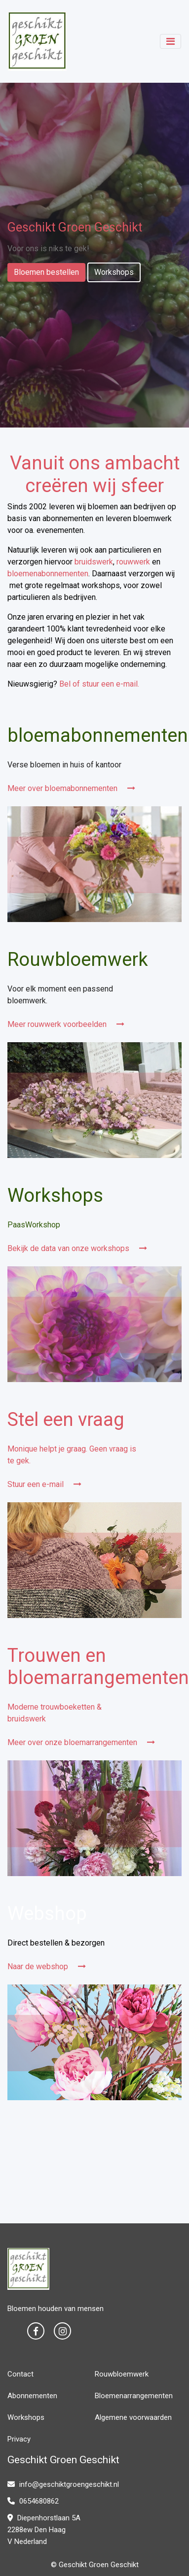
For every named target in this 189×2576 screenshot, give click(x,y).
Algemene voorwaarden (133, 2417)
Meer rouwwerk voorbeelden (65, 1024)
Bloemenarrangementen (134, 2395)
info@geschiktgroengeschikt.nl (63, 2484)
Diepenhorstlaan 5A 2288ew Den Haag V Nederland (43, 2529)
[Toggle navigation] (170, 41)
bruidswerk (94, 561)
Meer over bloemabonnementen (71, 788)
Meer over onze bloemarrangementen (81, 1742)
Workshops (114, 272)
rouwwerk (133, 561)
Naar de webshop (46, 1966)
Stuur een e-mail (44, 1484)
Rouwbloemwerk (122, 2374)
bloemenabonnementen (47, 573)
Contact (20, 2374)
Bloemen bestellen (46, 272)
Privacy (19, 2439)
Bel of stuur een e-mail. (99, 684)
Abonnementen (32, 2395)
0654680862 (33, 2501)
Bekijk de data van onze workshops (77, 1248)
